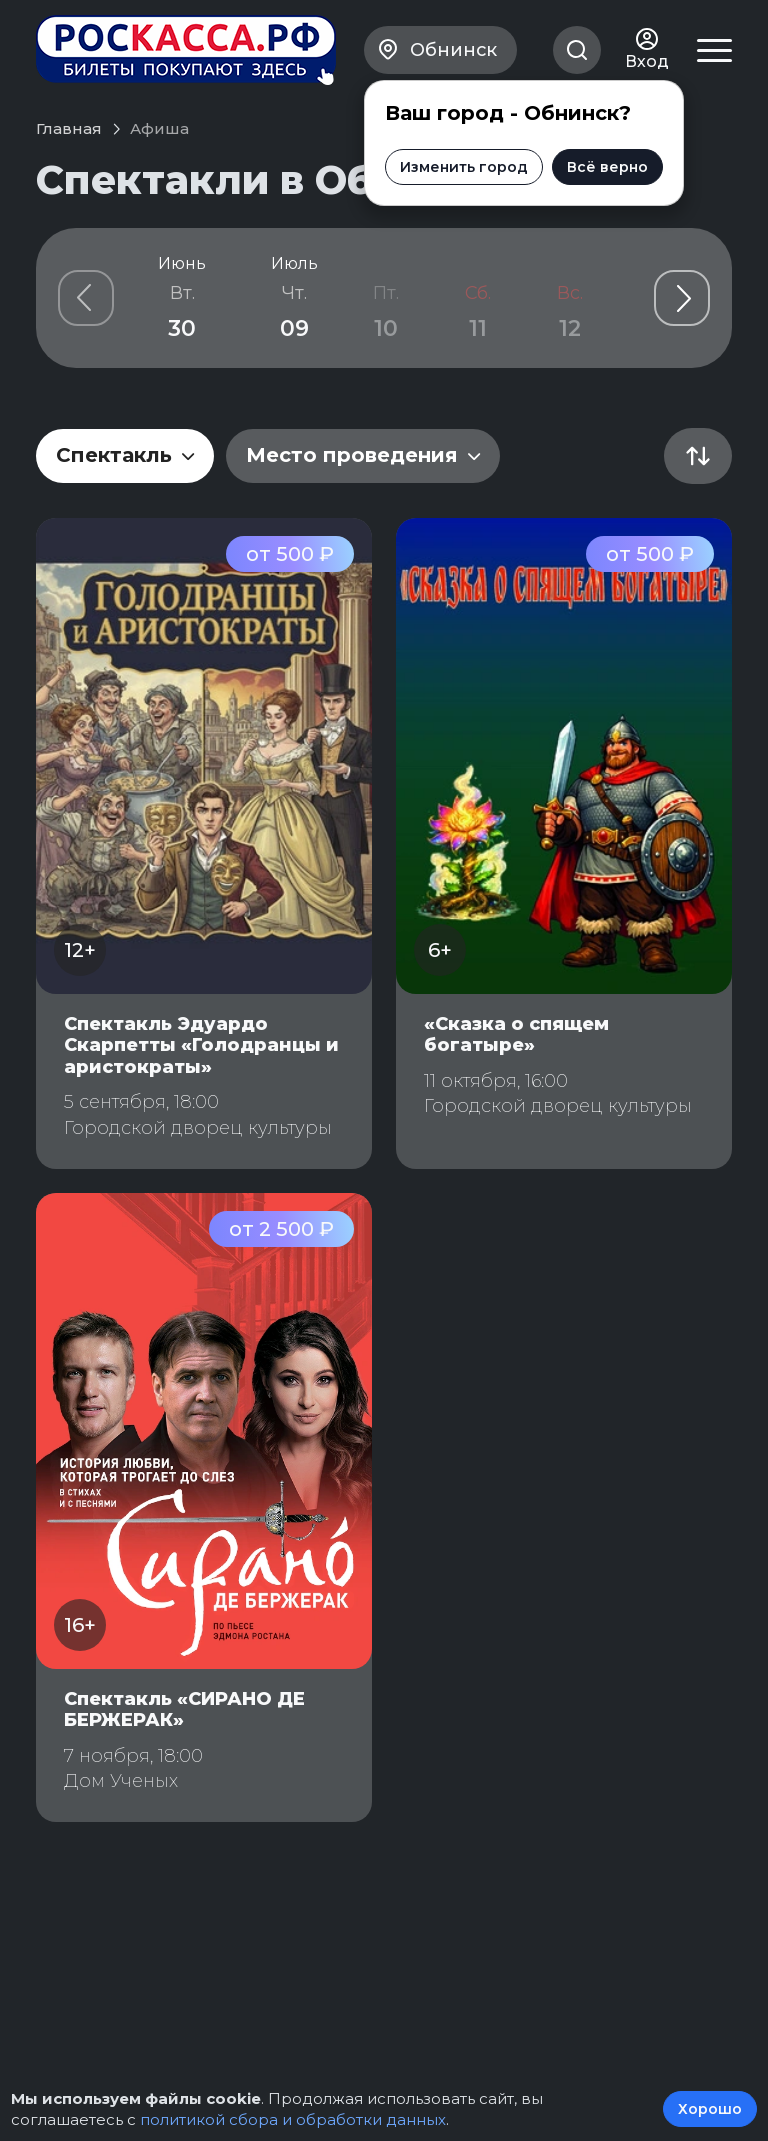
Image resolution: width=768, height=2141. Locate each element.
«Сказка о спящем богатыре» (516, 1035)
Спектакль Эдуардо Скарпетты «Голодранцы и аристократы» (201, 1045)
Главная (69, 128)
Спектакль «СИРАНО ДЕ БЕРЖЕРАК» (184, 1710)
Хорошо (710, 2109)
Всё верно (607, 167)
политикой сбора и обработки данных (293, 2119)
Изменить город (464, 167)
